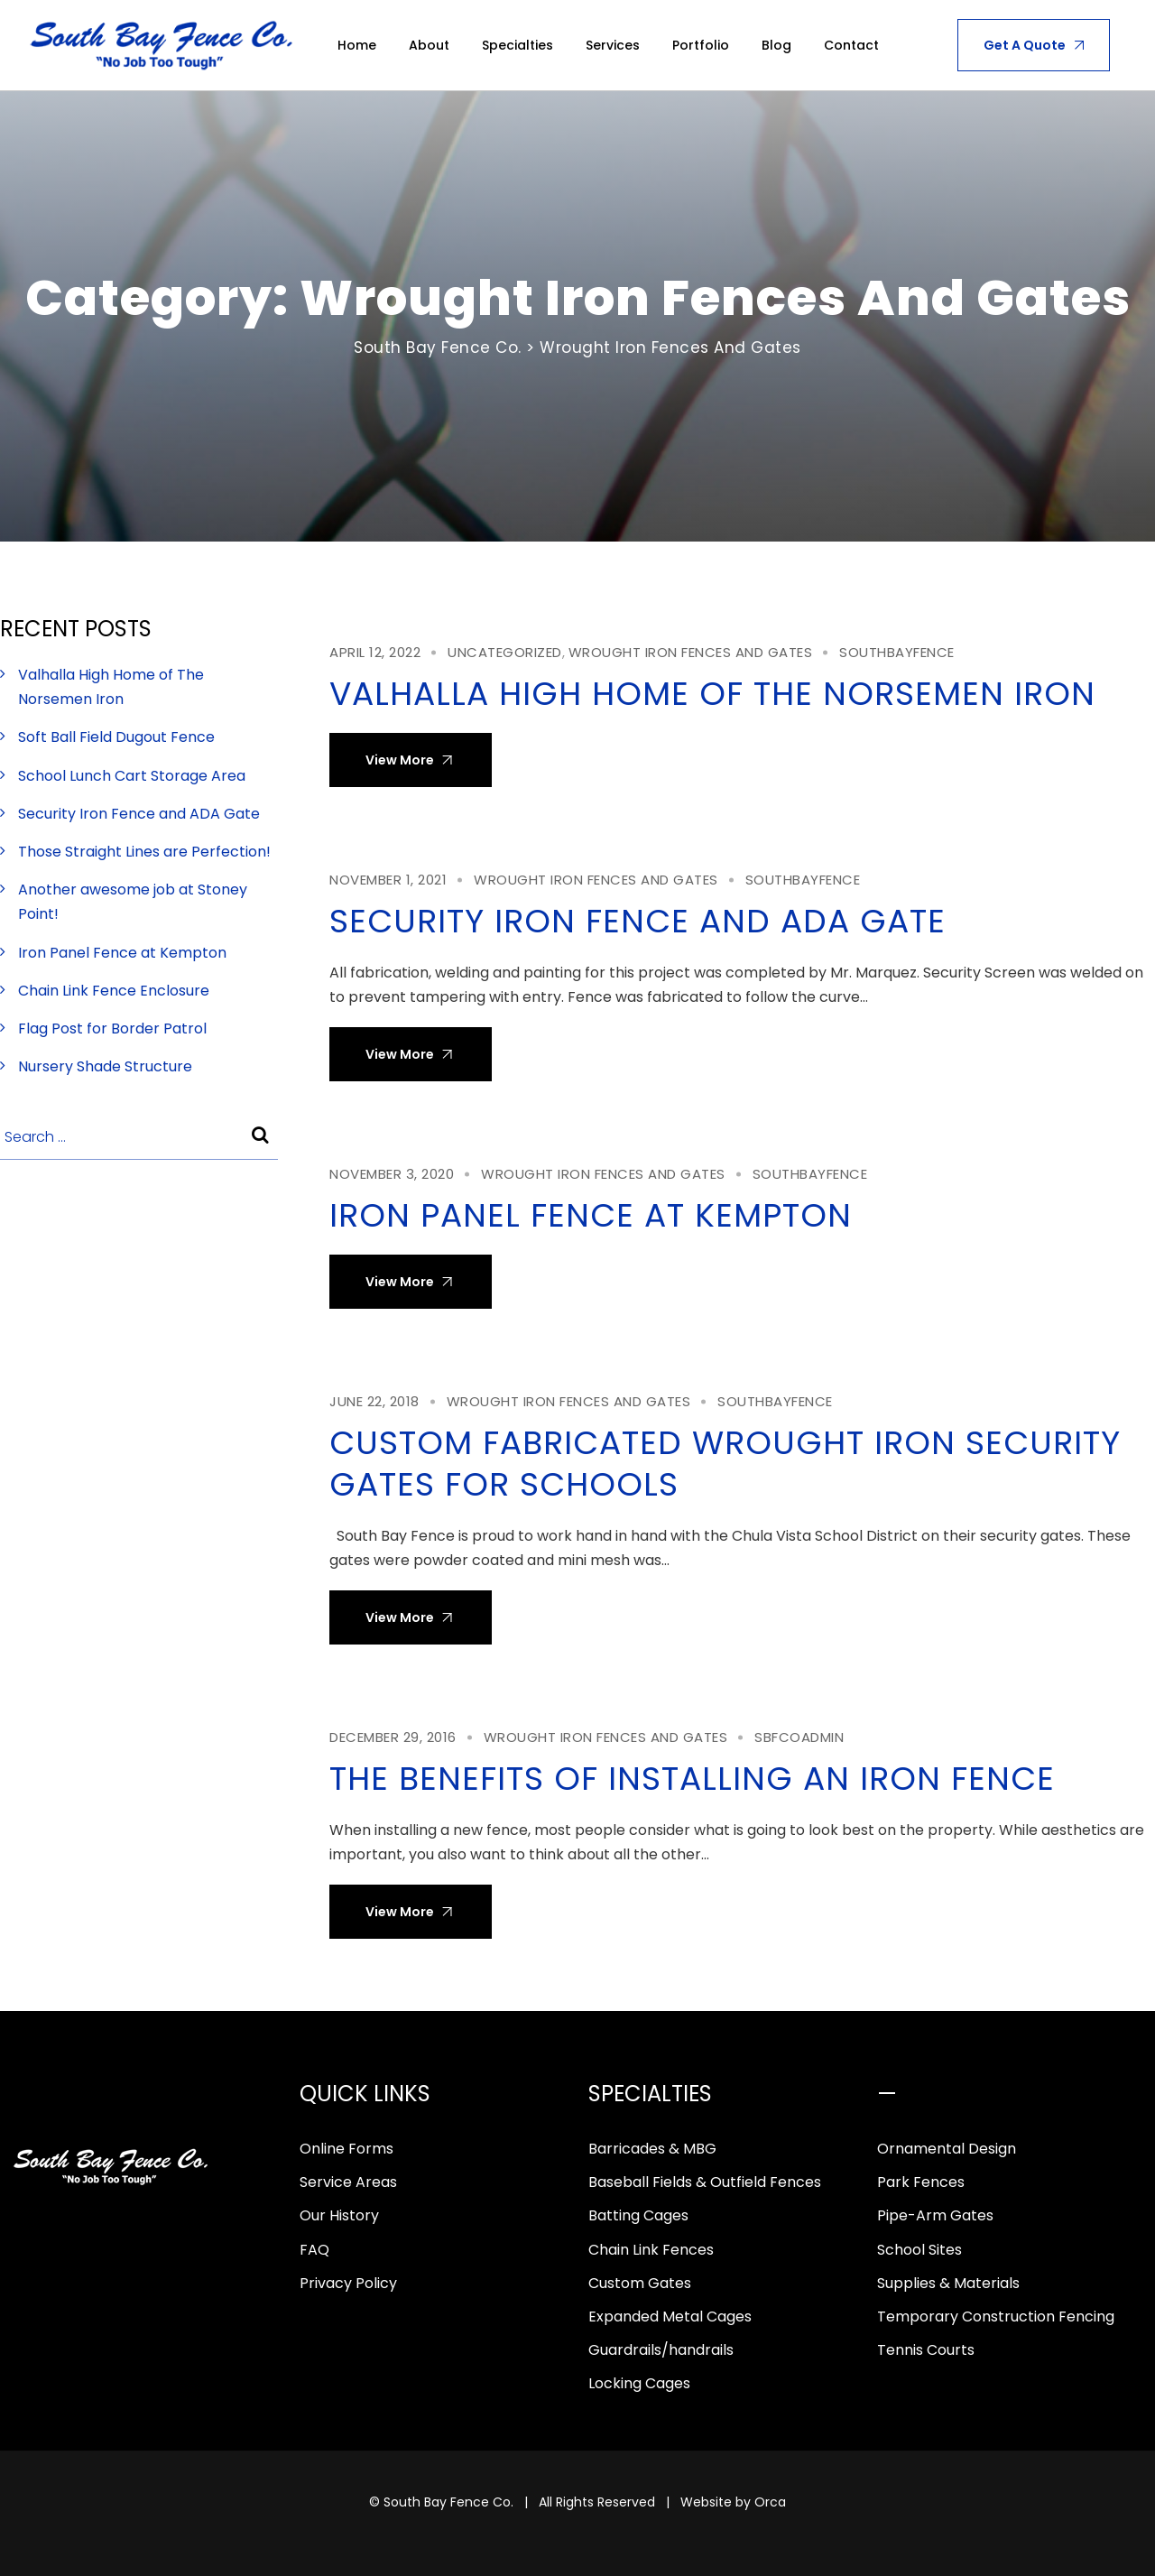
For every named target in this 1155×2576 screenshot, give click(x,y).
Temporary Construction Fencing (995, 2316)
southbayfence (897, 652)
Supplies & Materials (948, 2283)
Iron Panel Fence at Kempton (590, 1215)
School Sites (919, 2249)
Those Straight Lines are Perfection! (144, 851)
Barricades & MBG (652, 2148)
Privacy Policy (348, 2283)
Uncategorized (505, 652)
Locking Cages (639, 2383)
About (429, 45)
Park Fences (921, 2182)
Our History (339, 2215)
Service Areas (348, 2182)
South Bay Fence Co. (448, 2502)
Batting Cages (638, 2215)
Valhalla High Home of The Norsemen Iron (712, 694)
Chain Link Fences (651, 2249)
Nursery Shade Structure (105, 1066)
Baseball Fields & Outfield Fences (704, 2182)
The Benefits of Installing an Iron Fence (692, 1779)
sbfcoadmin (799, 1737)
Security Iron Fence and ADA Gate (637, 921)
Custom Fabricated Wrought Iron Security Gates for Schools (725, 1463)
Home (356, 45)
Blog (776, 45)
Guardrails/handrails (661, 2350)
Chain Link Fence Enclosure (113, 990)
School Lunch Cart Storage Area (131, 775)
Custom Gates (639, 2283)
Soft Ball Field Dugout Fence (116, 737)
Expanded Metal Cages (670, 2316)
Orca (770, 2502)
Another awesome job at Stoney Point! (132, 901)
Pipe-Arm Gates (935, 2215)
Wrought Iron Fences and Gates (690, 652)
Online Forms (346, 2148)
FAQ (314, 2249)
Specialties (517, 45)
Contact (851, 45)
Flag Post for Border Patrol (112, 1028)
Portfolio (700, 45)
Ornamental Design (946, 2148)
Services (613, 45)
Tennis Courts (926, 2350)
